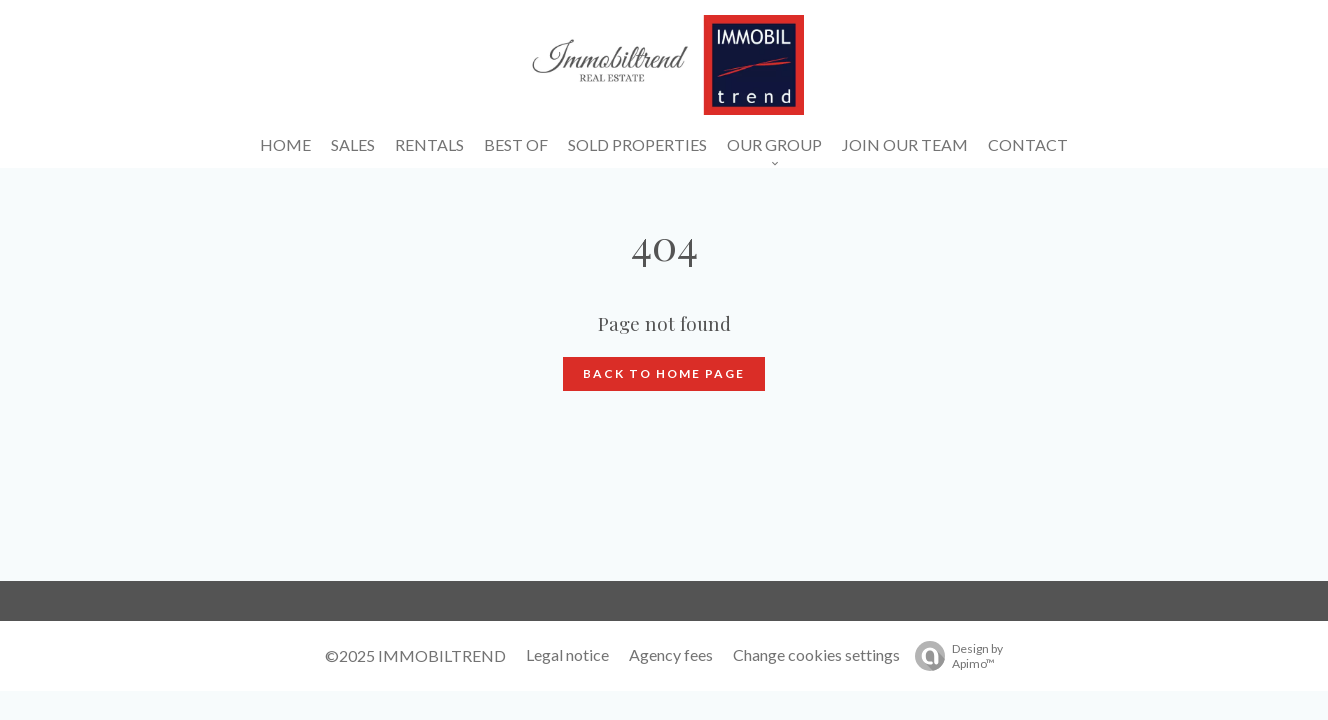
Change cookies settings (816, 654)
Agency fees (671, 654)
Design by (954, 656)
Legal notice (567, 654)
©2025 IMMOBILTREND (415, 655)
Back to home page (664, 373)
